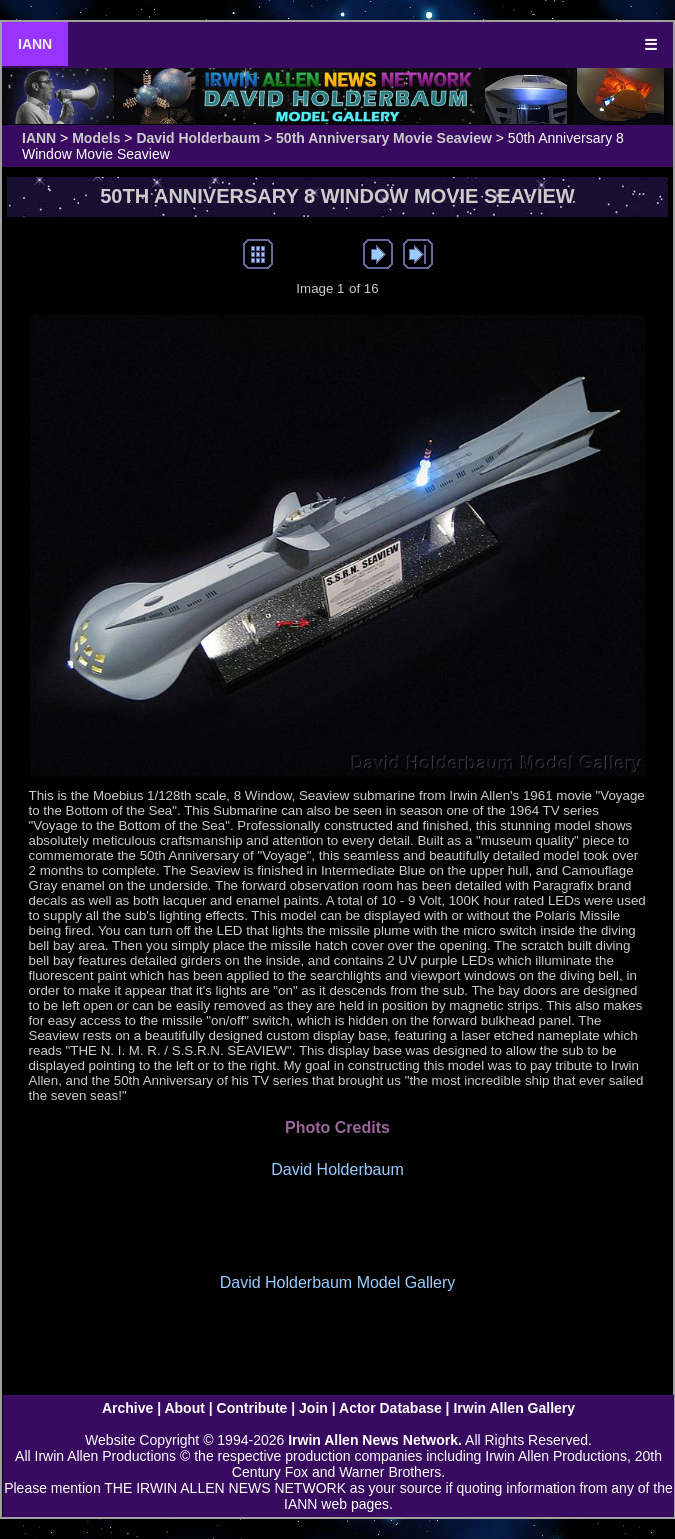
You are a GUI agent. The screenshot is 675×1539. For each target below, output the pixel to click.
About (184, 1408)
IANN (35, 44)
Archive (127, 1408)
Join (313, 1408)
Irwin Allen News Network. (375, 1440)
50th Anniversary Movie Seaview (384, 138)
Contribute (252, 1408)
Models (96, 138)
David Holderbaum (198, 138)
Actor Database (390, 1408)
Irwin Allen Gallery (514, 1408)
